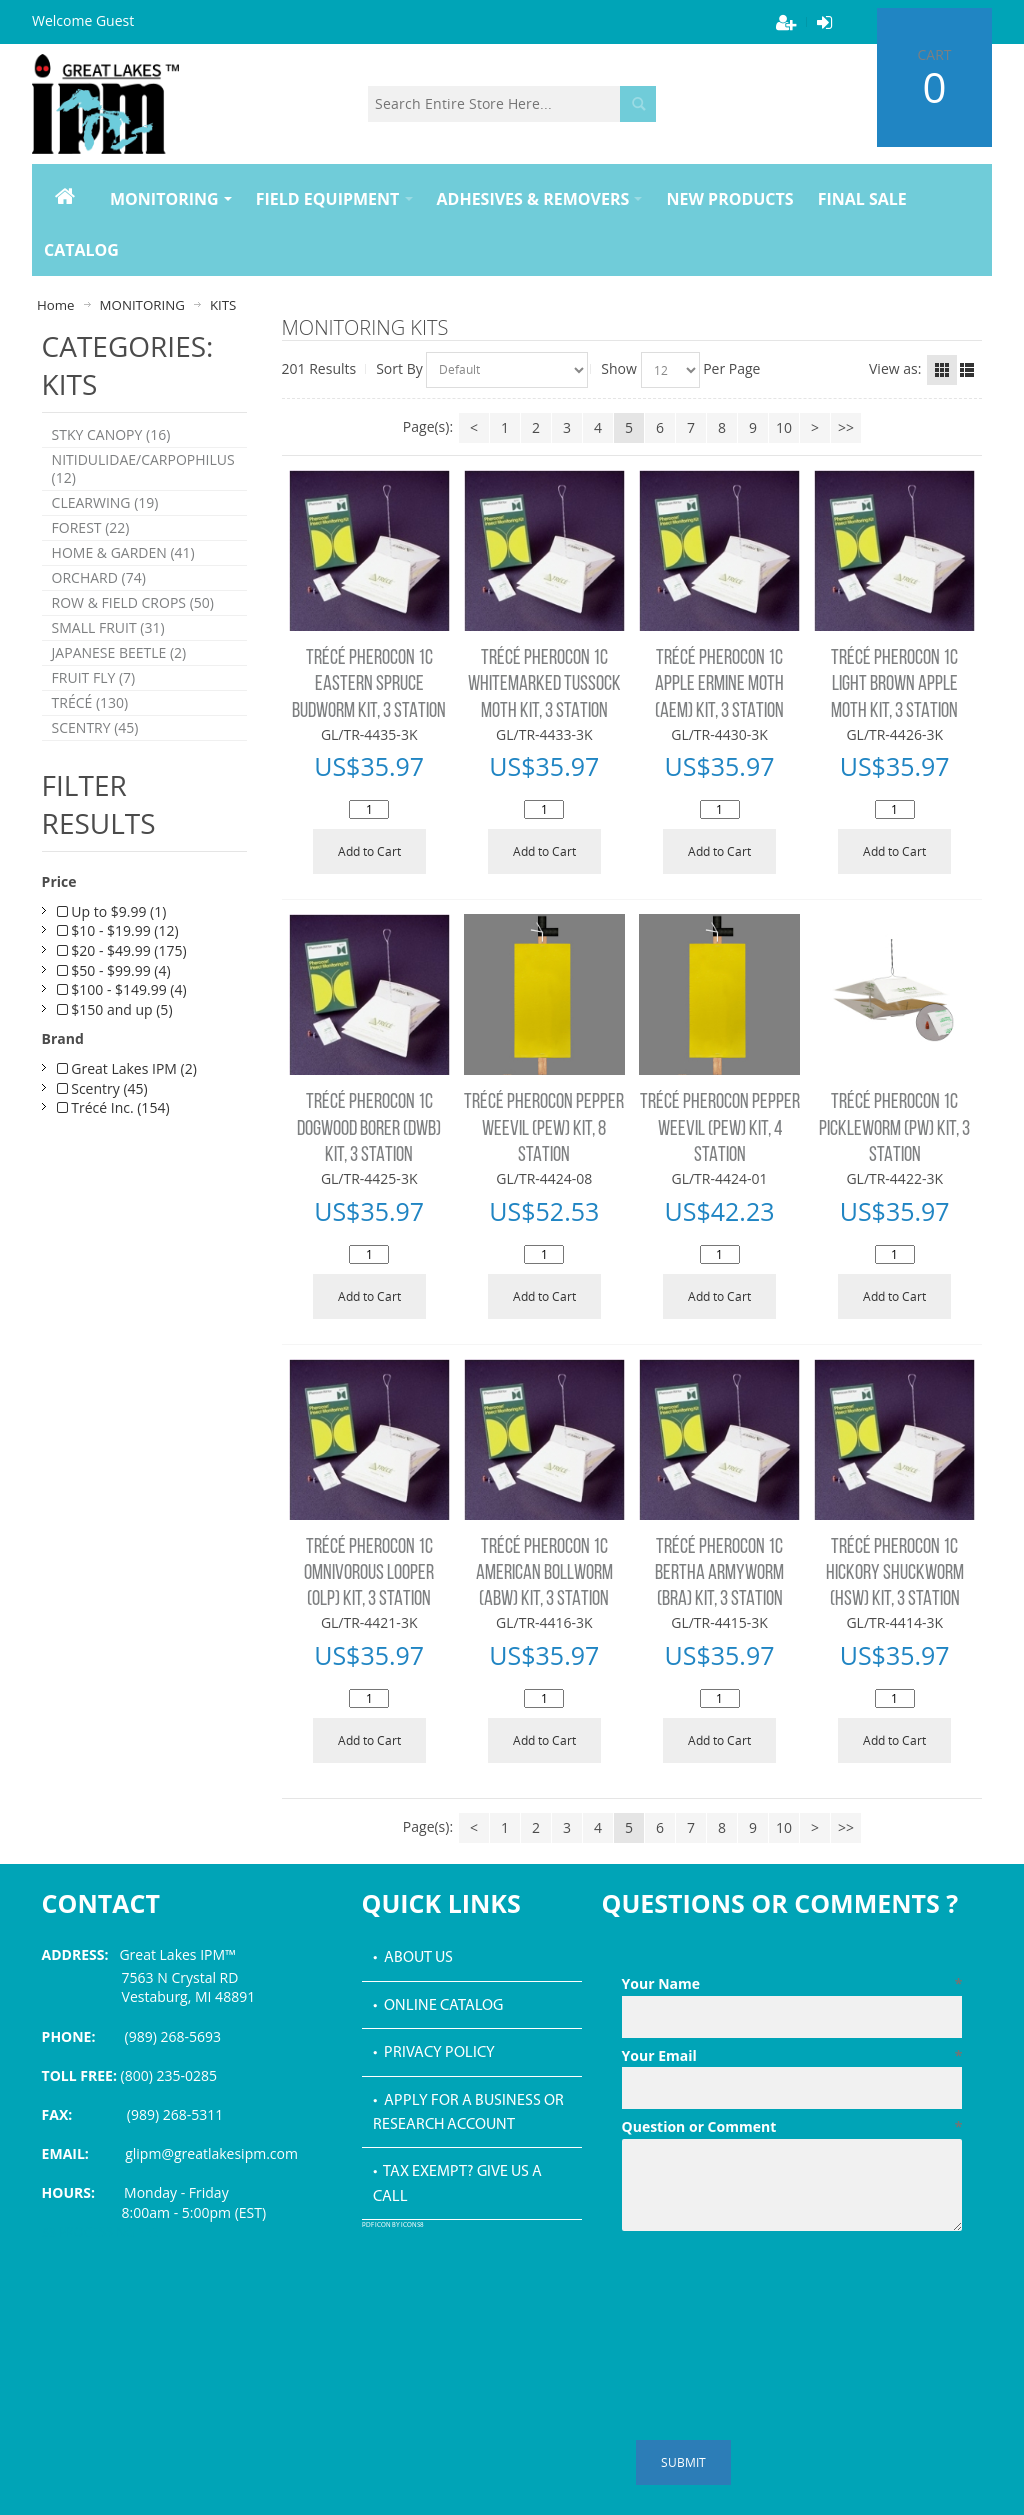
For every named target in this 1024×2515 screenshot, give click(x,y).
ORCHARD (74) (99, 597)
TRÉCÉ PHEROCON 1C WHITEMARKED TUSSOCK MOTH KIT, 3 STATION (544, 685)
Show (619, 368)
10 (784, 427)
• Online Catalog (438, 2006)
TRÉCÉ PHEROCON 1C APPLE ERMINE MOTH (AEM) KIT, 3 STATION (719, 685)
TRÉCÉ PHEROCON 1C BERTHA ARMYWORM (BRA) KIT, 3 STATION (719, 1574)
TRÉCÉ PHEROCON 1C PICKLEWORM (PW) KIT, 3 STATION (894, 1129)
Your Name (792, 1984)
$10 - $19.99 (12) (118, 970)
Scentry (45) (102, 1127)
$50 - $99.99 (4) (114, 1009)
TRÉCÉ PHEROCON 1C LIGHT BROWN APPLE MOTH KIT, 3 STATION (894, 685)
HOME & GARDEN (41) (123, 569)
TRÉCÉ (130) (90, 737)
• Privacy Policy (434, 2053)
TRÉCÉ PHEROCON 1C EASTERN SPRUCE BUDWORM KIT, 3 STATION (369, 685)
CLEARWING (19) (105, 513)
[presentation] (774, 2288)
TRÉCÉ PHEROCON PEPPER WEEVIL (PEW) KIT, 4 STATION (720, 1129)
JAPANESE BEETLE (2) (119, 681)
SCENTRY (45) (95, 765)
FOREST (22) (91, 541)
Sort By (399, 368)
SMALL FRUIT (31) (108, 653)
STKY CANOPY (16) (111, 436)
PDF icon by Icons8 (393, 2225)
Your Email (792, 2056)
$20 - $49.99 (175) (122, 989)
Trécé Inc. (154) (113, 1146)
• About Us (413, 1958)
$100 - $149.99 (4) (122, 1028)
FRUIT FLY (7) (94, 709)
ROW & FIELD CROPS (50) (133, 625)
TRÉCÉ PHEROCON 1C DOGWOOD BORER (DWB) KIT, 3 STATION (369, 1129)
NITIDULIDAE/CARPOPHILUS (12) (143, 475)
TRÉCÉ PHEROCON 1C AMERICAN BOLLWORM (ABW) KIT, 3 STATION (544, 1574)
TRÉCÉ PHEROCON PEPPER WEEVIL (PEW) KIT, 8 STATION (544, 1129)
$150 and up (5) (115, 1048)
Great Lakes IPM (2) (127, 1107)
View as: (895, 368)
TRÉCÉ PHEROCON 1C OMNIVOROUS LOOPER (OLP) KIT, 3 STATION (369, 1574)
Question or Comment (792, 2127)
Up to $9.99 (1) (112, 950)
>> (846, 427)
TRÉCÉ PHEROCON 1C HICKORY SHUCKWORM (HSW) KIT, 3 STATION (895, 1574)
